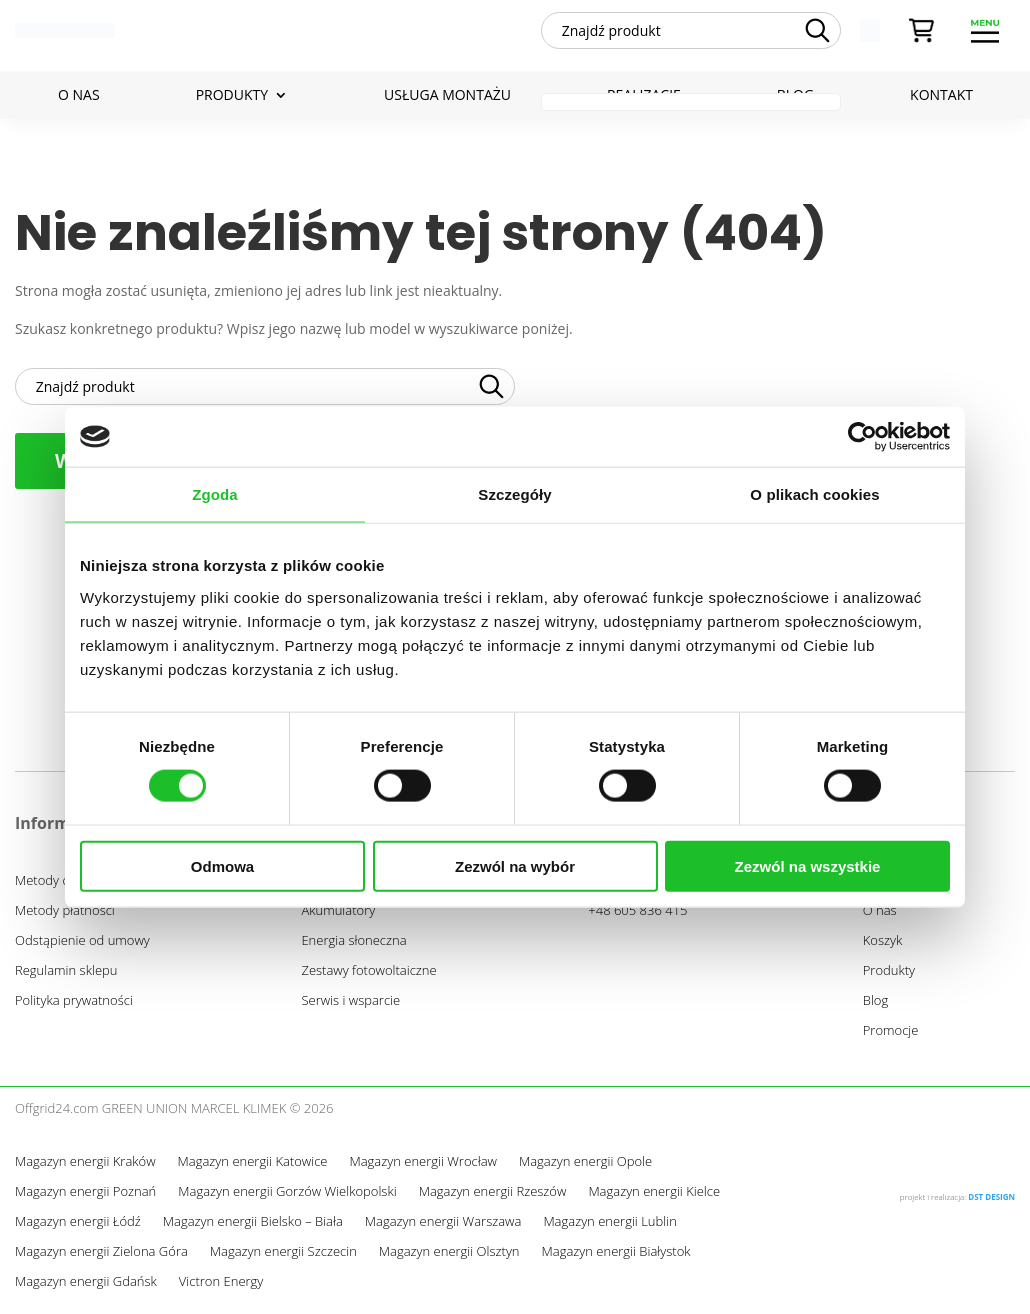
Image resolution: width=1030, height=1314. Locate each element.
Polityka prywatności (74, 1008)
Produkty (232, 102)
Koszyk (883, 948)
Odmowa (222, 865)
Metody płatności (65, 918)
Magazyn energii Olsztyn (449, 1260)
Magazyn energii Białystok (616, 1260)
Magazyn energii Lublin (609, 1230)
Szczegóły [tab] (514, 494)
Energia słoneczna (353, 948)
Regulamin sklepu (66, 978)
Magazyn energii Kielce (654, 1200)
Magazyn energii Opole (585, 1170)
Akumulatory (338, 918)
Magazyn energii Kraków (85, 1170)
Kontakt (941, 102)
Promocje (891, 1038)
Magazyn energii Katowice (253, 1170)
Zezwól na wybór (515, 865)
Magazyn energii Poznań (85, 1200)
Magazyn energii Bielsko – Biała (253, 1230)
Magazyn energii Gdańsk (86, 1290)
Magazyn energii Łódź (78, 1230)
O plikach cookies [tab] (814, 494)
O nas (79, 102)
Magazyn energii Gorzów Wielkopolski (287, 1200)
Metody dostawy (62, 888)
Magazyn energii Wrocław (422, 1170)
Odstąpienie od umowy (82, 948)
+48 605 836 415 (637, 918)
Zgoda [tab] (215, 494)
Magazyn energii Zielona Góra (101, 1260)
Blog (875, 1008)
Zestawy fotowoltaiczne (368, 978)
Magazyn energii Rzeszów (493, 1200)
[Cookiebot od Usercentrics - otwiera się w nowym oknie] (862, 437)
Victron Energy (221, 1290)
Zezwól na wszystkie (808, 865)
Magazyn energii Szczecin (283, 1260)
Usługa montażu (447, 102)
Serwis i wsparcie (350, 1008)
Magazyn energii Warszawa (443, 1230)
